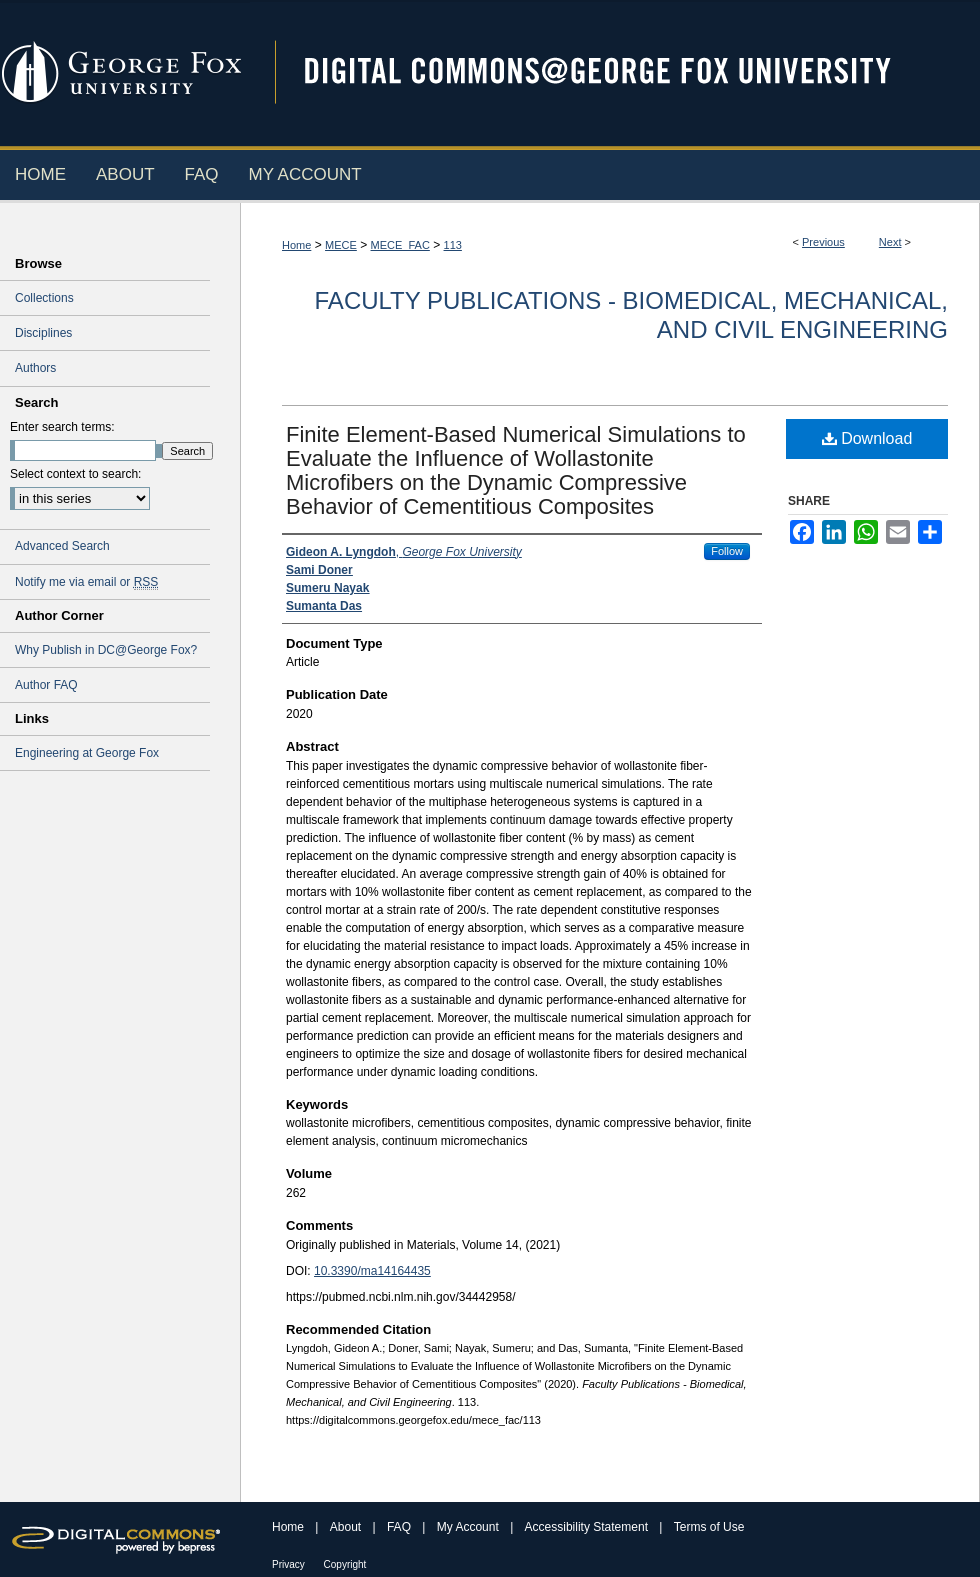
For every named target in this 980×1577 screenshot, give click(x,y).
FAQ (400, 1527)
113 (453, 245)
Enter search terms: (62, 427)
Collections (44, 298)
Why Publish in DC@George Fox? (106, 650)
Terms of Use (709, 1527)
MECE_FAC (400, 245)
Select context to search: (75, 474)
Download (867, 438)
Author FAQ (46, 685)
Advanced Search (62, 546)
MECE (341, 245)
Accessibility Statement (588, 1527)
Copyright (345, 1564)
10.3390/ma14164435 (372, 1271)
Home (296, 245)
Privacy (290, 1564)
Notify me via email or (86, 582)
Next (890, 242)
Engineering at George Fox (87, 753)
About (347, 1527)
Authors (35, 368)
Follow (727, 551)
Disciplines (43, 333)
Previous (823, 242)
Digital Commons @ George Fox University (615, 72)
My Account (469, 1527)
